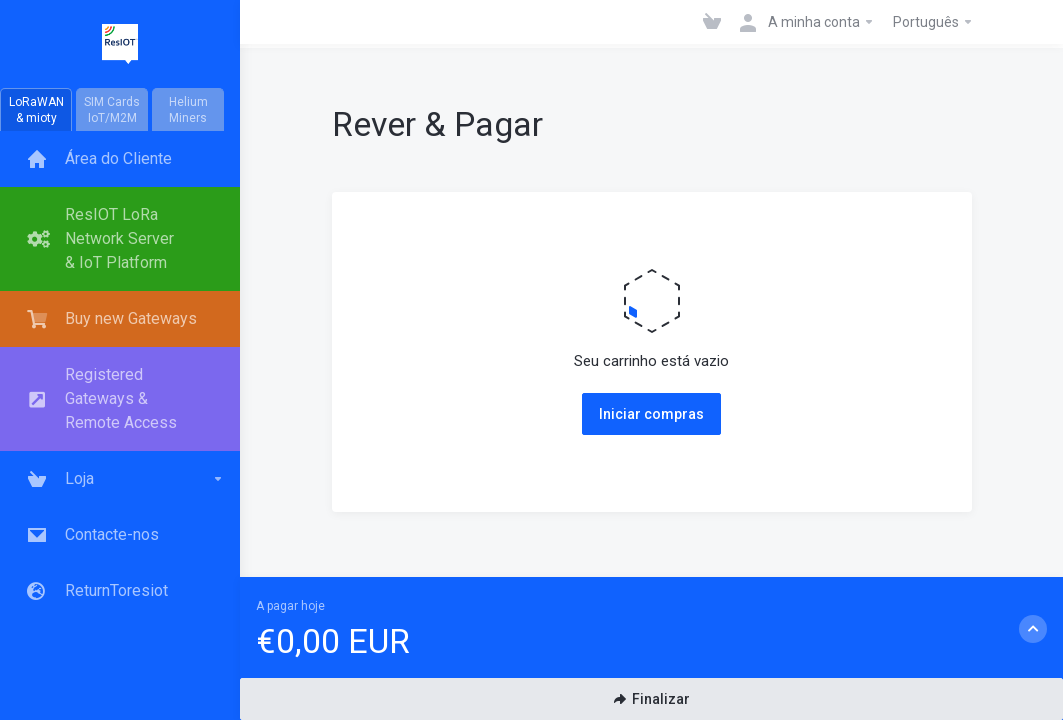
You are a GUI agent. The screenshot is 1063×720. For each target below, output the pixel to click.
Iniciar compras (651, 414)
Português (933, 22)
